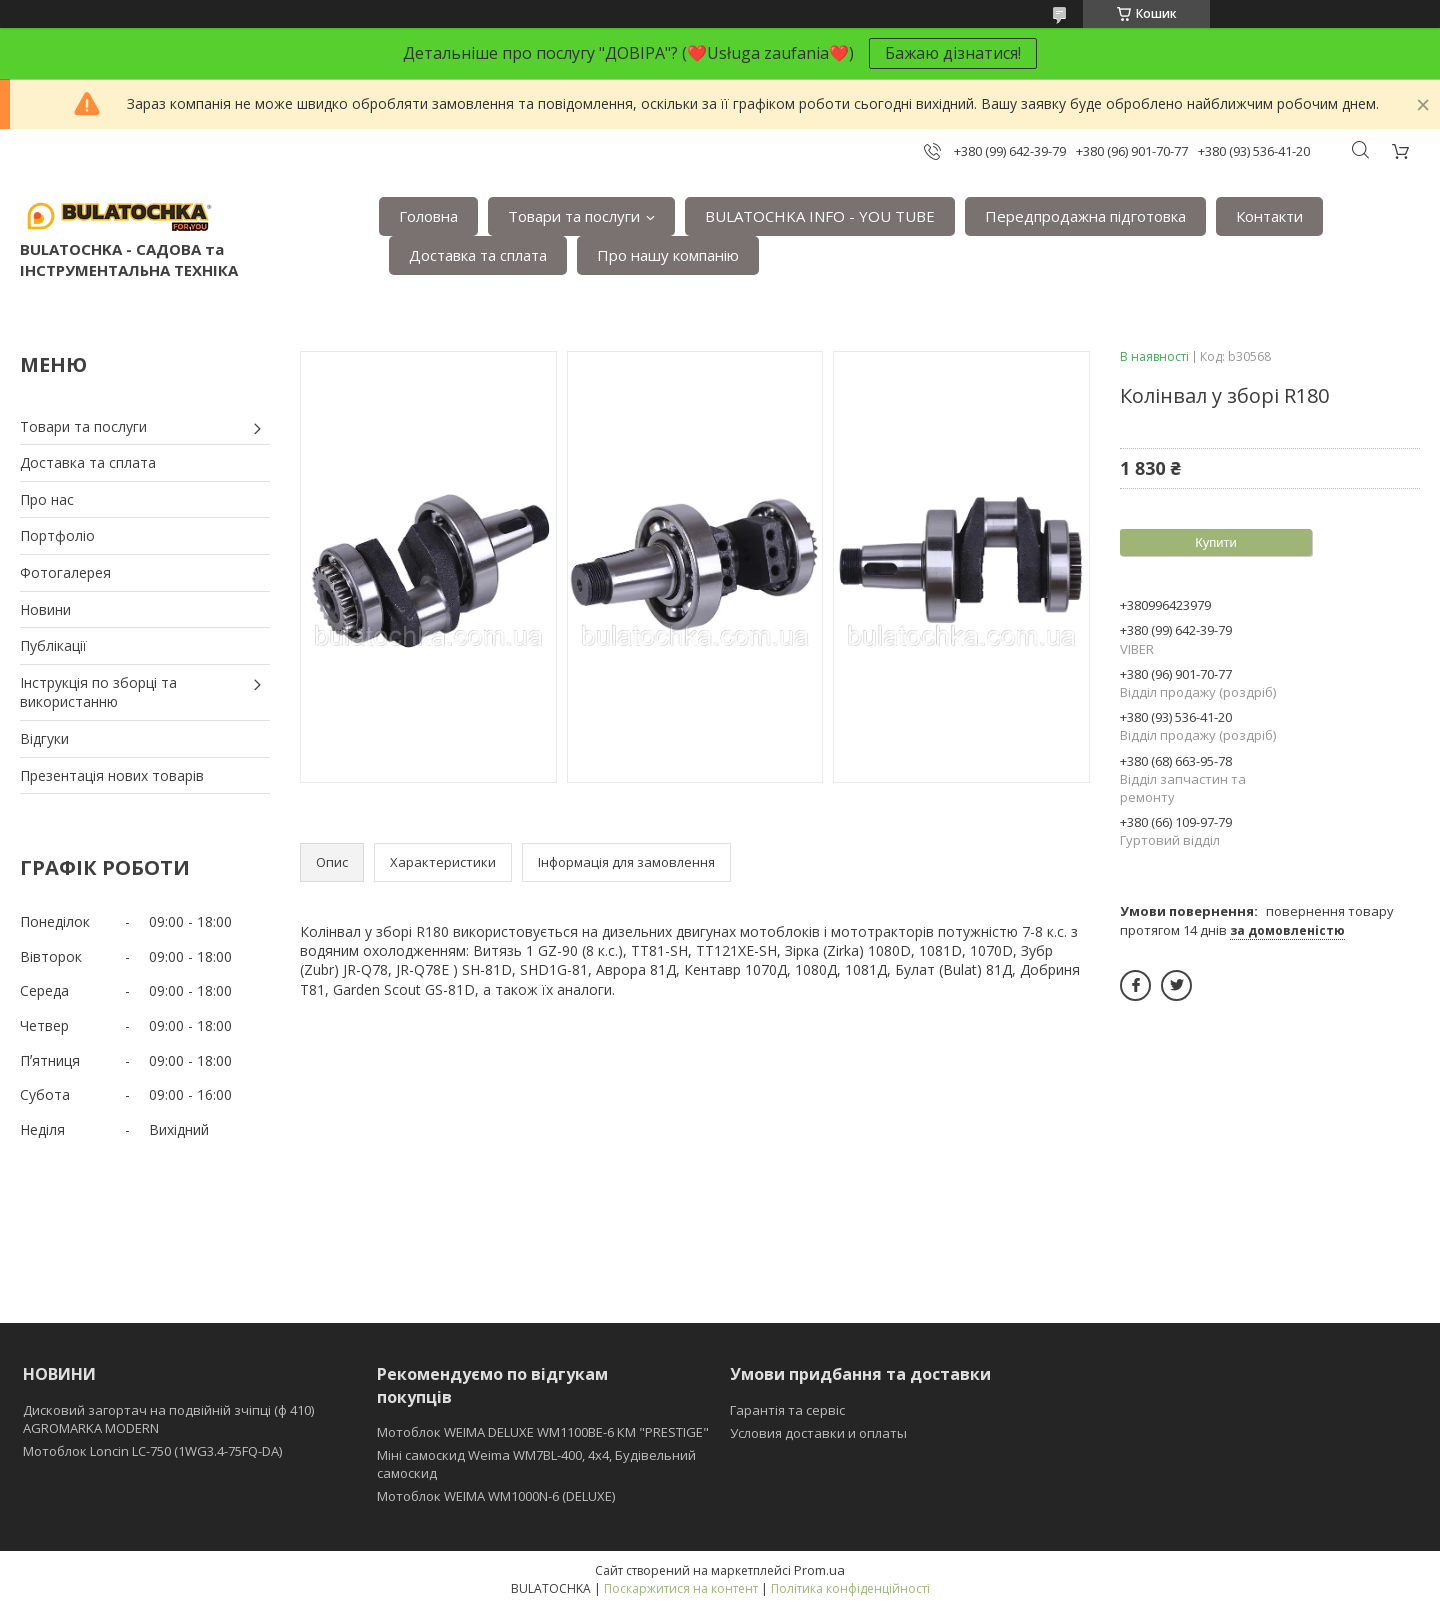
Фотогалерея (65, 572)
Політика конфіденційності (850, 1588)
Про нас (47, 499)
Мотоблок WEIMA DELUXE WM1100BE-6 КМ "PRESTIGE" (543, 1432)
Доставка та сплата (478, 255)
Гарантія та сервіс (787, 1410)
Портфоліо (57, 535)
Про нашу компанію (668, 255)
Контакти (1269, 216)
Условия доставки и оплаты (818, 1433)
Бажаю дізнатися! (953, 53)
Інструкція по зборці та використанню (98, 692)
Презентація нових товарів (112, 775)
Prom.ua (819, 1570)
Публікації (53, 645)
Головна (428, 216)
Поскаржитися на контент (681, 1588)
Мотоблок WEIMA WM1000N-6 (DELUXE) (496, 1496)
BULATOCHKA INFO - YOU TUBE (820, 216)
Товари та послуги (574, 216)
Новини (45, 609)
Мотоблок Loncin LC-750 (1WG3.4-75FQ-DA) (152, 1451)
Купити (1216, 542)
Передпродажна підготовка (1085, 216)
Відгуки (44, 738)
